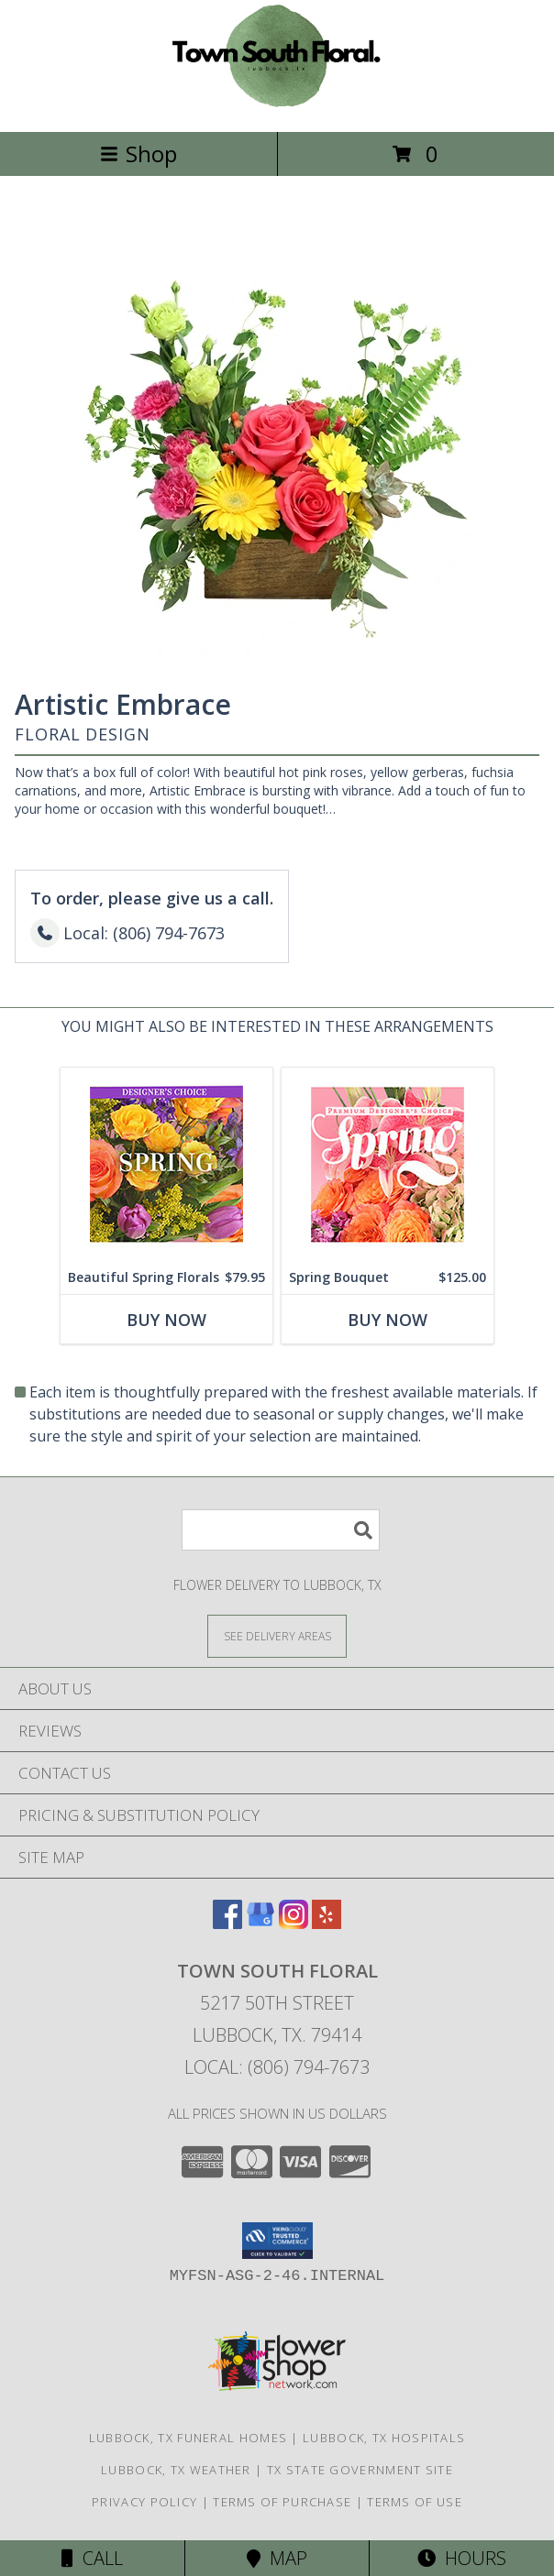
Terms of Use (414, 2502)
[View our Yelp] (326, 1923)
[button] (277, 2240)
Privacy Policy (144, 2502)
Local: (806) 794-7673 (277, 2067)
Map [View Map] (277, 2558)
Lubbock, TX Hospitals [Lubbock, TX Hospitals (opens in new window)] (384, 2437)
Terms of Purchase (282, 2502)
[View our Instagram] (293, 1923)
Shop (138, 153)
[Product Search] (281, 1530)
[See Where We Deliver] (277, 1635)
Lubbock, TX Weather (176, 2469)
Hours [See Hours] (461, 2558)
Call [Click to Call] (92, 2558)
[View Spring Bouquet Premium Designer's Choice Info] (387, 1164)
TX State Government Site (360, 2469)
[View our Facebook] (227, 1923)
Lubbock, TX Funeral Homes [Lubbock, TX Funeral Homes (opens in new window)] (188, 2437)
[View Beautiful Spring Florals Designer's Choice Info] (166, 1164)
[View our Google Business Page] (260, 1923)
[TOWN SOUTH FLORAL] (277, 105)
